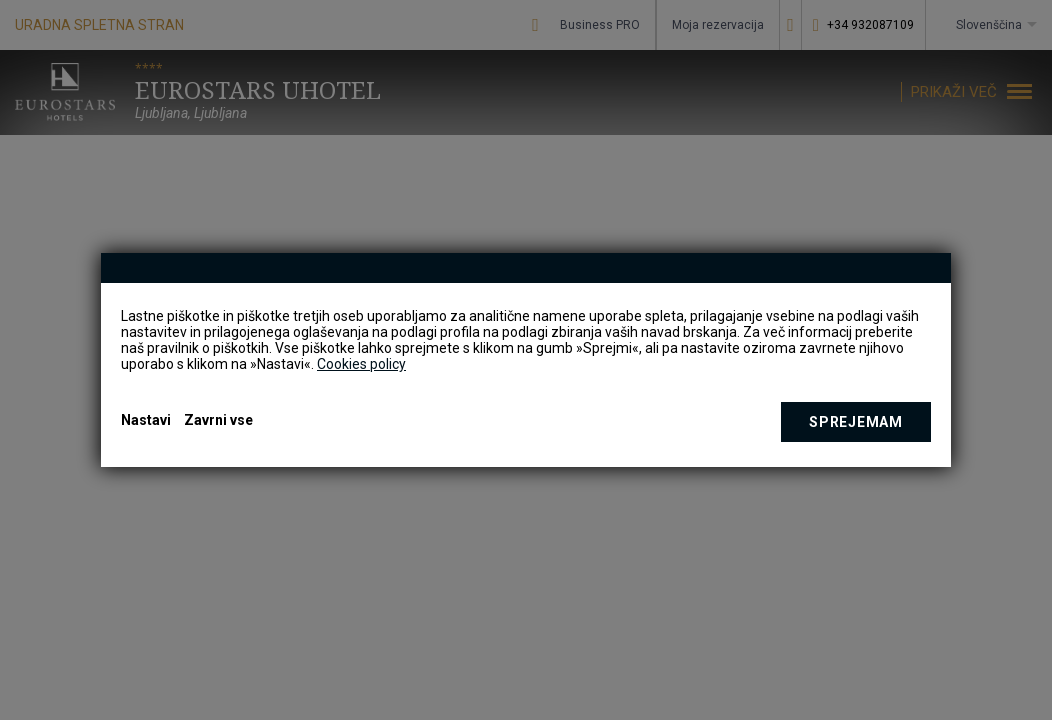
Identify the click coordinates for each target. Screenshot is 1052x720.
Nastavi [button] (146, 420)
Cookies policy (361, 364)
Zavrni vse (218, 420)
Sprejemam (855, 422)
